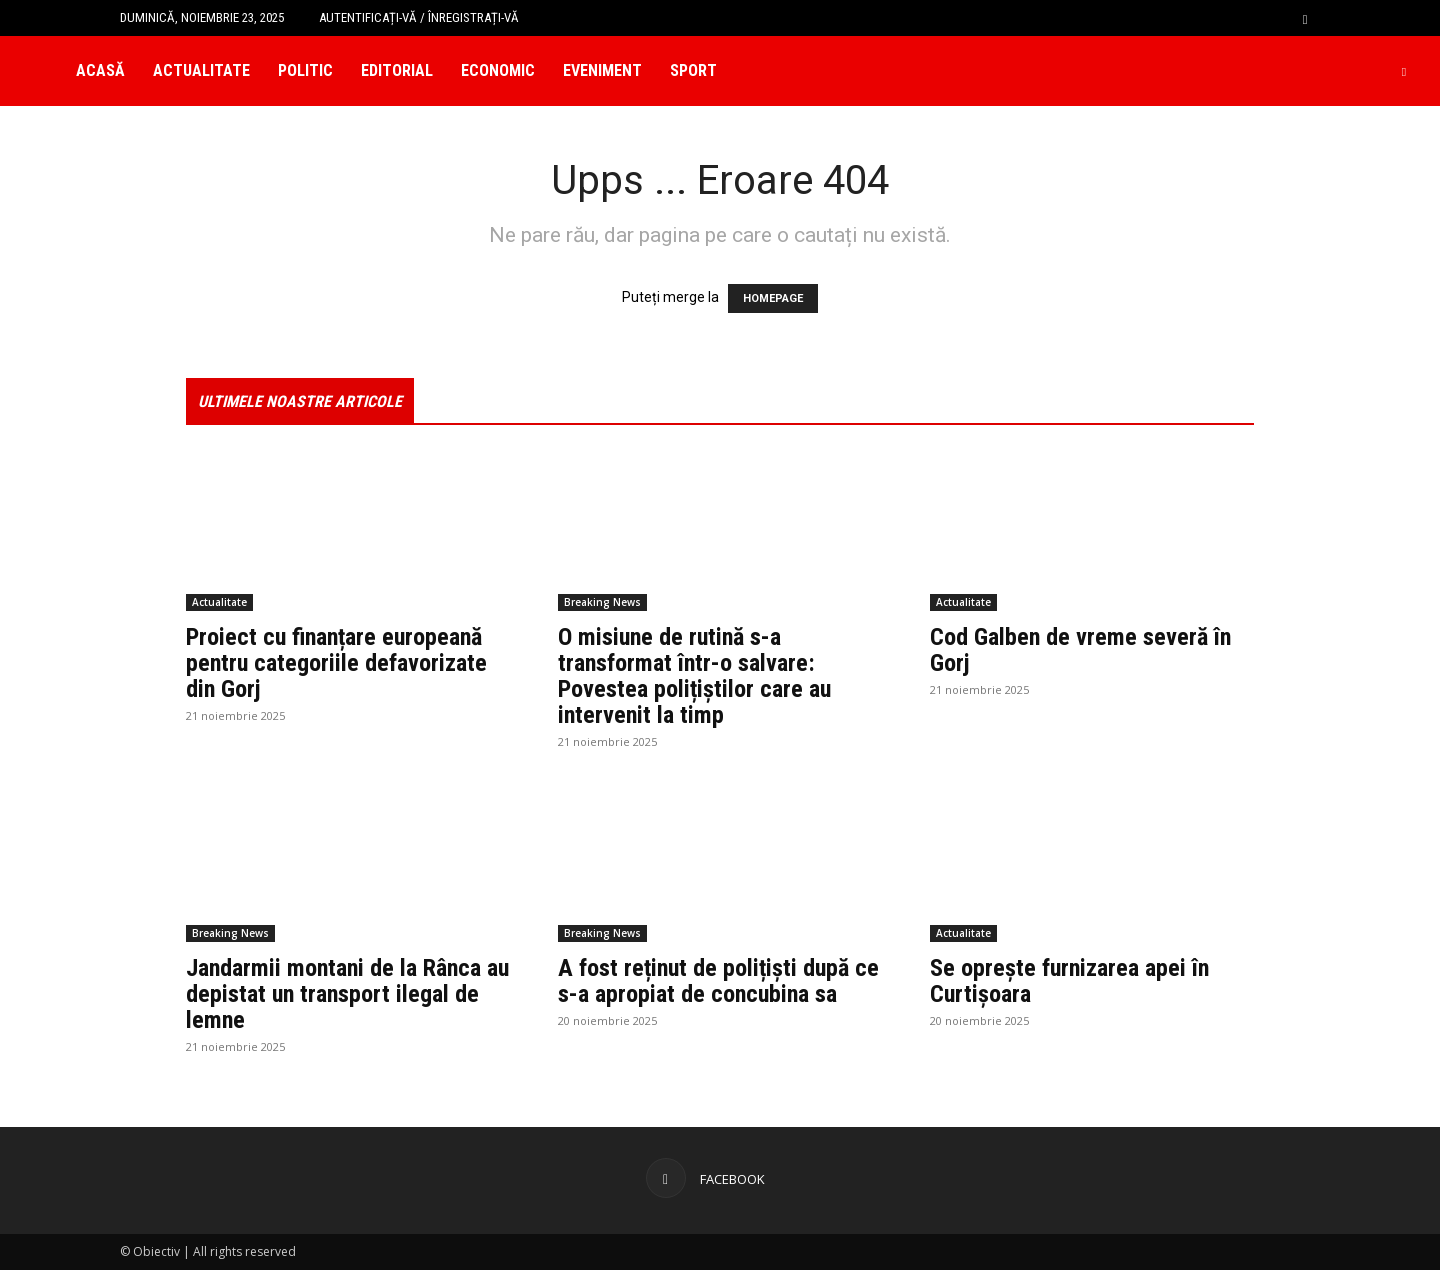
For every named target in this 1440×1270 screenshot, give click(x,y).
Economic (498, 70)
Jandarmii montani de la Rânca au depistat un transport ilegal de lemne (347, 994)
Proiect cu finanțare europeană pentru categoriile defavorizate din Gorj (336, 663)
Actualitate (201, 70)
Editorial (397, 70)
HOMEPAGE (773, 298)
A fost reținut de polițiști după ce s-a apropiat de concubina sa (718, 981)
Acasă (100, 70)
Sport (693, 70)
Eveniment (602, 70)
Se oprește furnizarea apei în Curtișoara (1069, 981)
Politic (305, 70)
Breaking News (602, 602)
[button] (1305, 17)
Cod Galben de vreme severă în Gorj (1080, 650)
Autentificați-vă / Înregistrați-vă (419, 17)
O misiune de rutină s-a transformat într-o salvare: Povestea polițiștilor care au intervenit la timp (694, 676)
